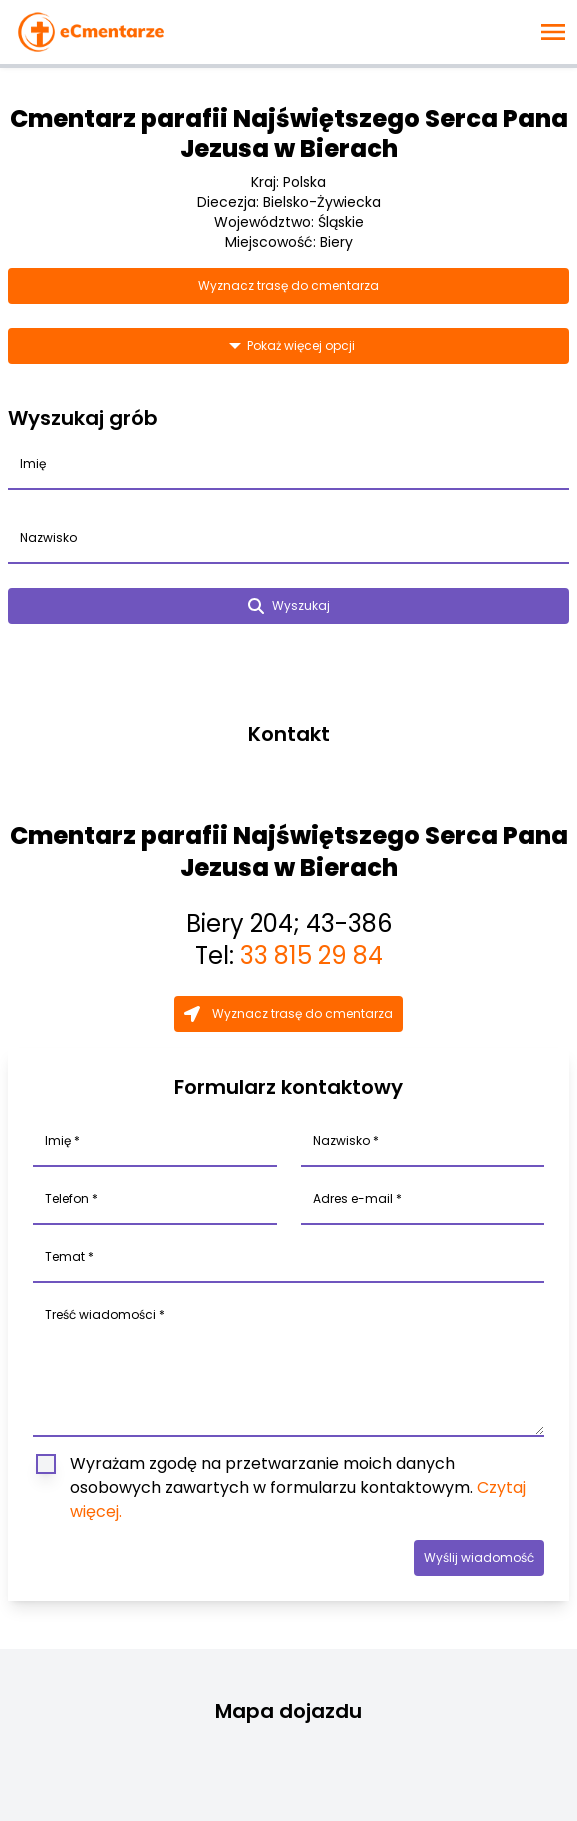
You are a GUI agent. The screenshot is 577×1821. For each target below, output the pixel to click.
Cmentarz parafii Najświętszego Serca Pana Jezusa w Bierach (289, 133)
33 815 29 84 (311, 955)
